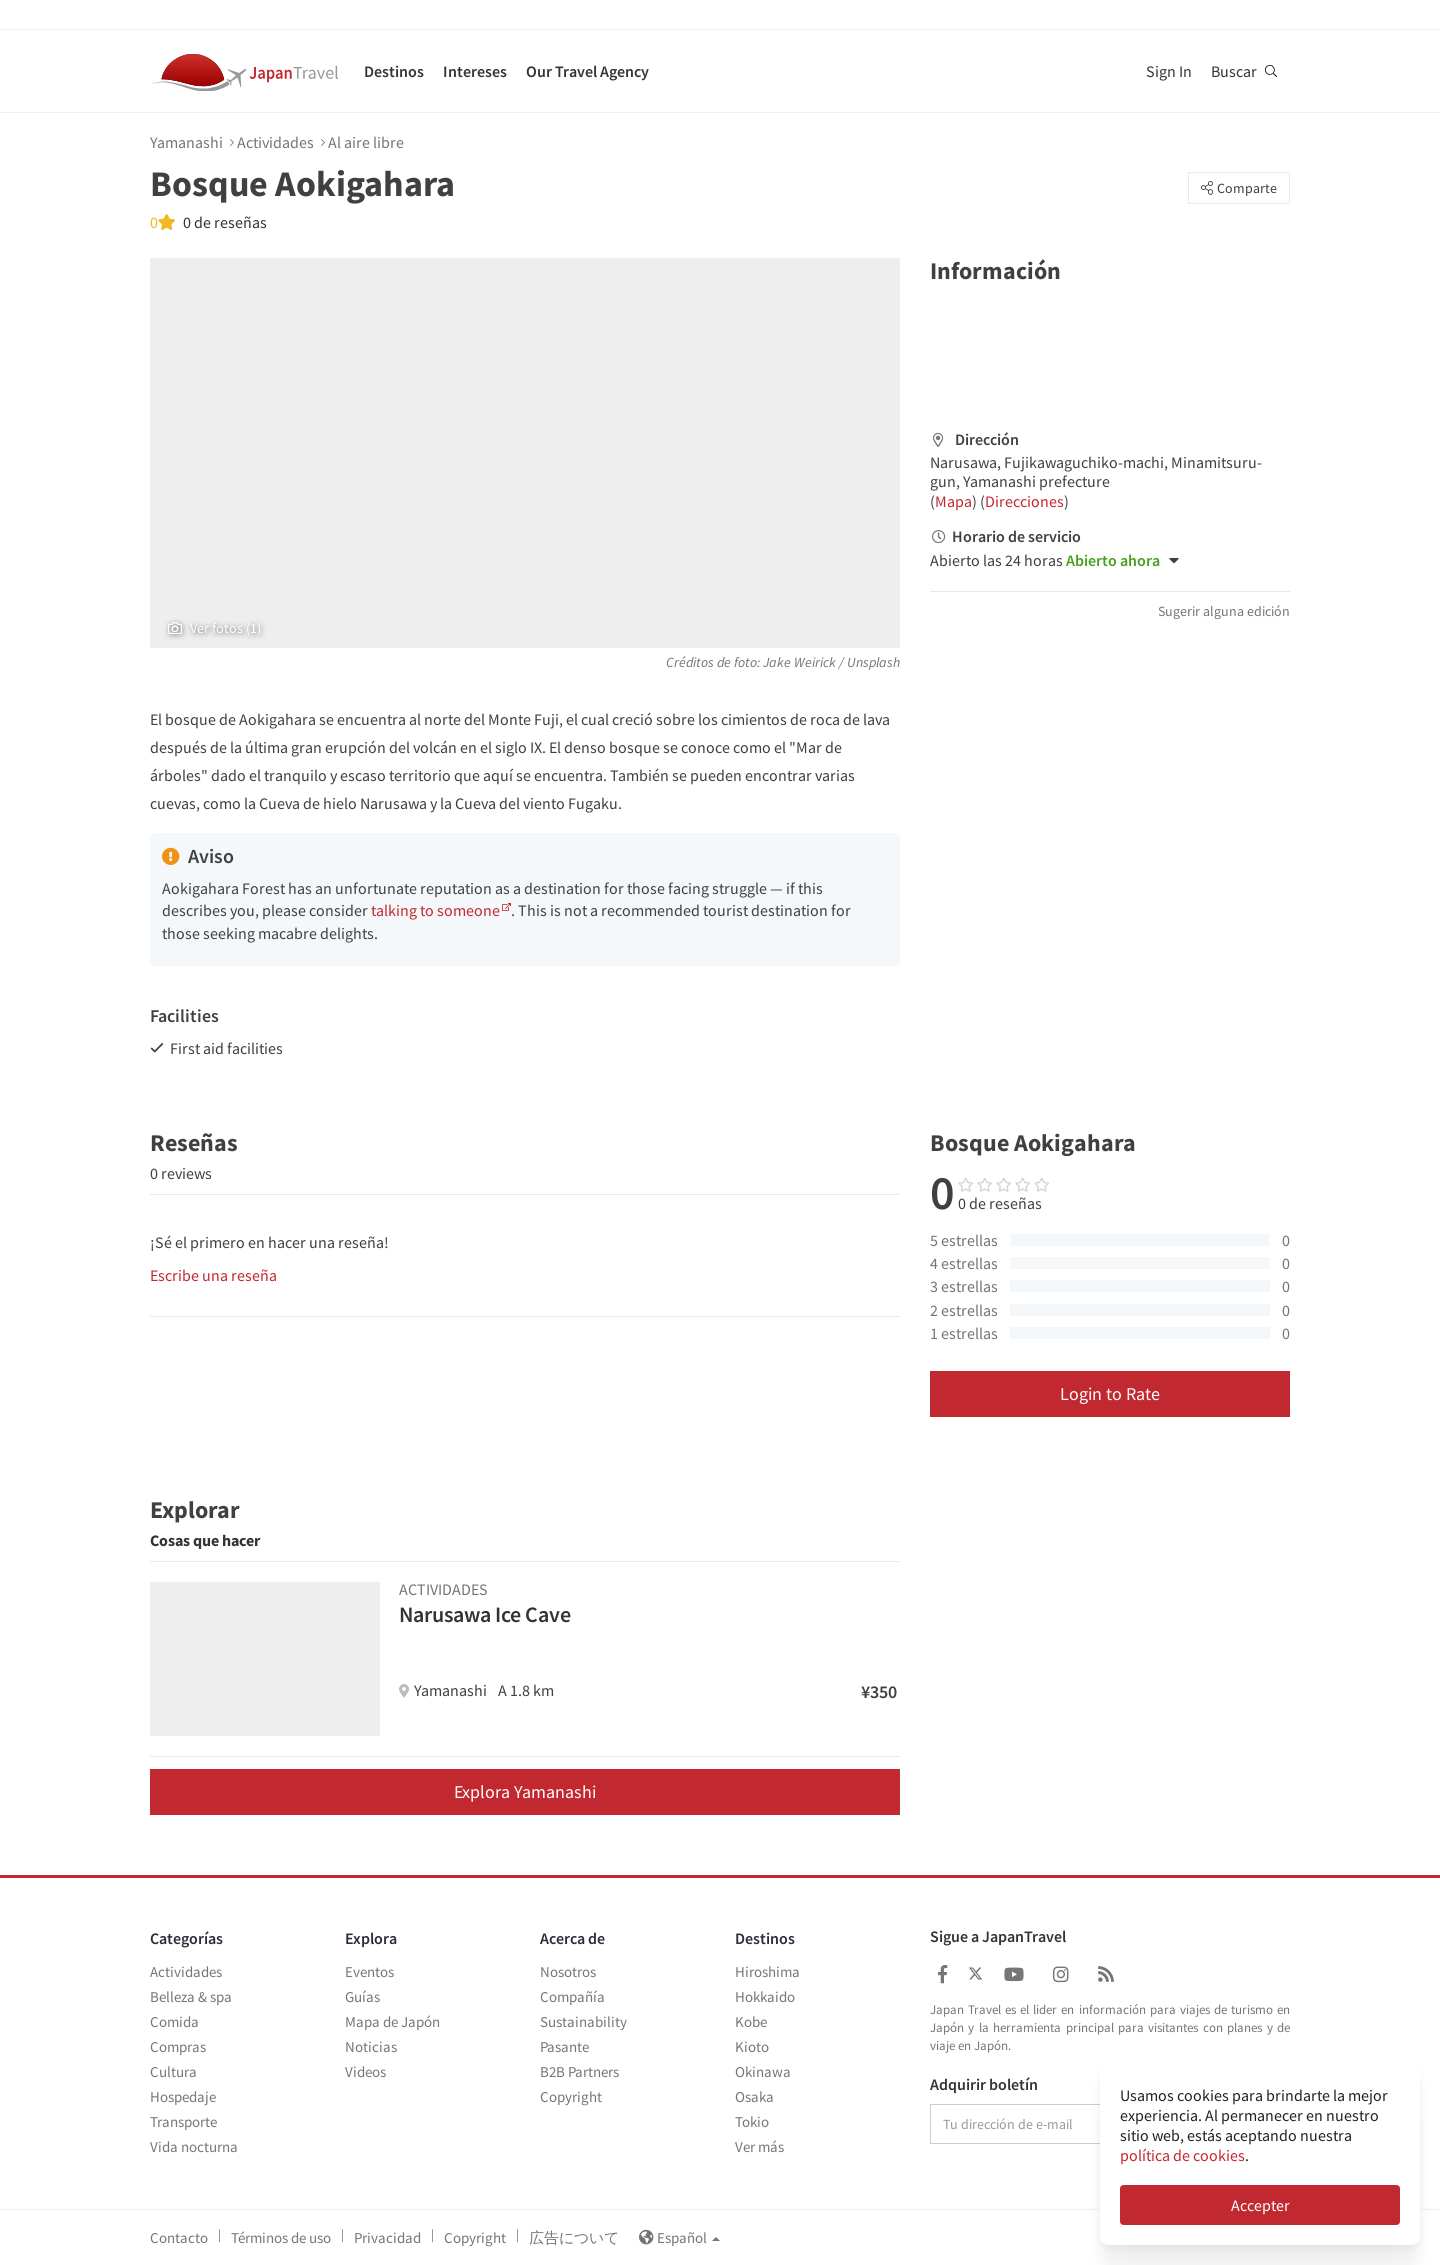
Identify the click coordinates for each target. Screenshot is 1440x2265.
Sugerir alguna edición (1224, 611)
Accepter (1260, 2205)
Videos (365, 2071)
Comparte (1239, 188)
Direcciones (1024, 501)
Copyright (571, 2096)
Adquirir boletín (984, 2085)
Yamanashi (186, 142)
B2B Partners (579, 2071)
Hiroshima (767, 1971)
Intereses (475, 71)
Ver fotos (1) (214, 628)
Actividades (275, 142)
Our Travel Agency (587, 71)
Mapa (953, 501)
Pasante (564, 2046)
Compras (178, 2046)
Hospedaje (183, 2096)
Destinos (394, 71)
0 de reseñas (223, 222)
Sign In (1169, 71)
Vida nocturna (194, 2146)
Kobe (751, 2021)
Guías (362, 1996)
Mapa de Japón (392, 2021)
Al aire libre (366, 142)
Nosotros (568, 1971)
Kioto (752, 2046)
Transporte (183, 2121)
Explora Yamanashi (525, 1791)
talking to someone (435, 910)
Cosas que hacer (205, 1540)
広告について (574, 2237)
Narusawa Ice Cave (485, 1614)
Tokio (752, 2121)
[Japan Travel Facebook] (942, 1974)
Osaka (754, 2096)
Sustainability (583, 2021)
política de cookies (1182, 2155)
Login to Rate (1110, 1393)
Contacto (179, 2237)
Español (679, 2237)
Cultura (173, 2071)
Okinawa (763, 2071)
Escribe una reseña (213, 1275)
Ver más (759, 2146)
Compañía (572, 1996)
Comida (174, 2021)
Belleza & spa (191, 1996)
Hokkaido (765, 1996)
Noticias (371, 2046)
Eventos (369, 1971)
